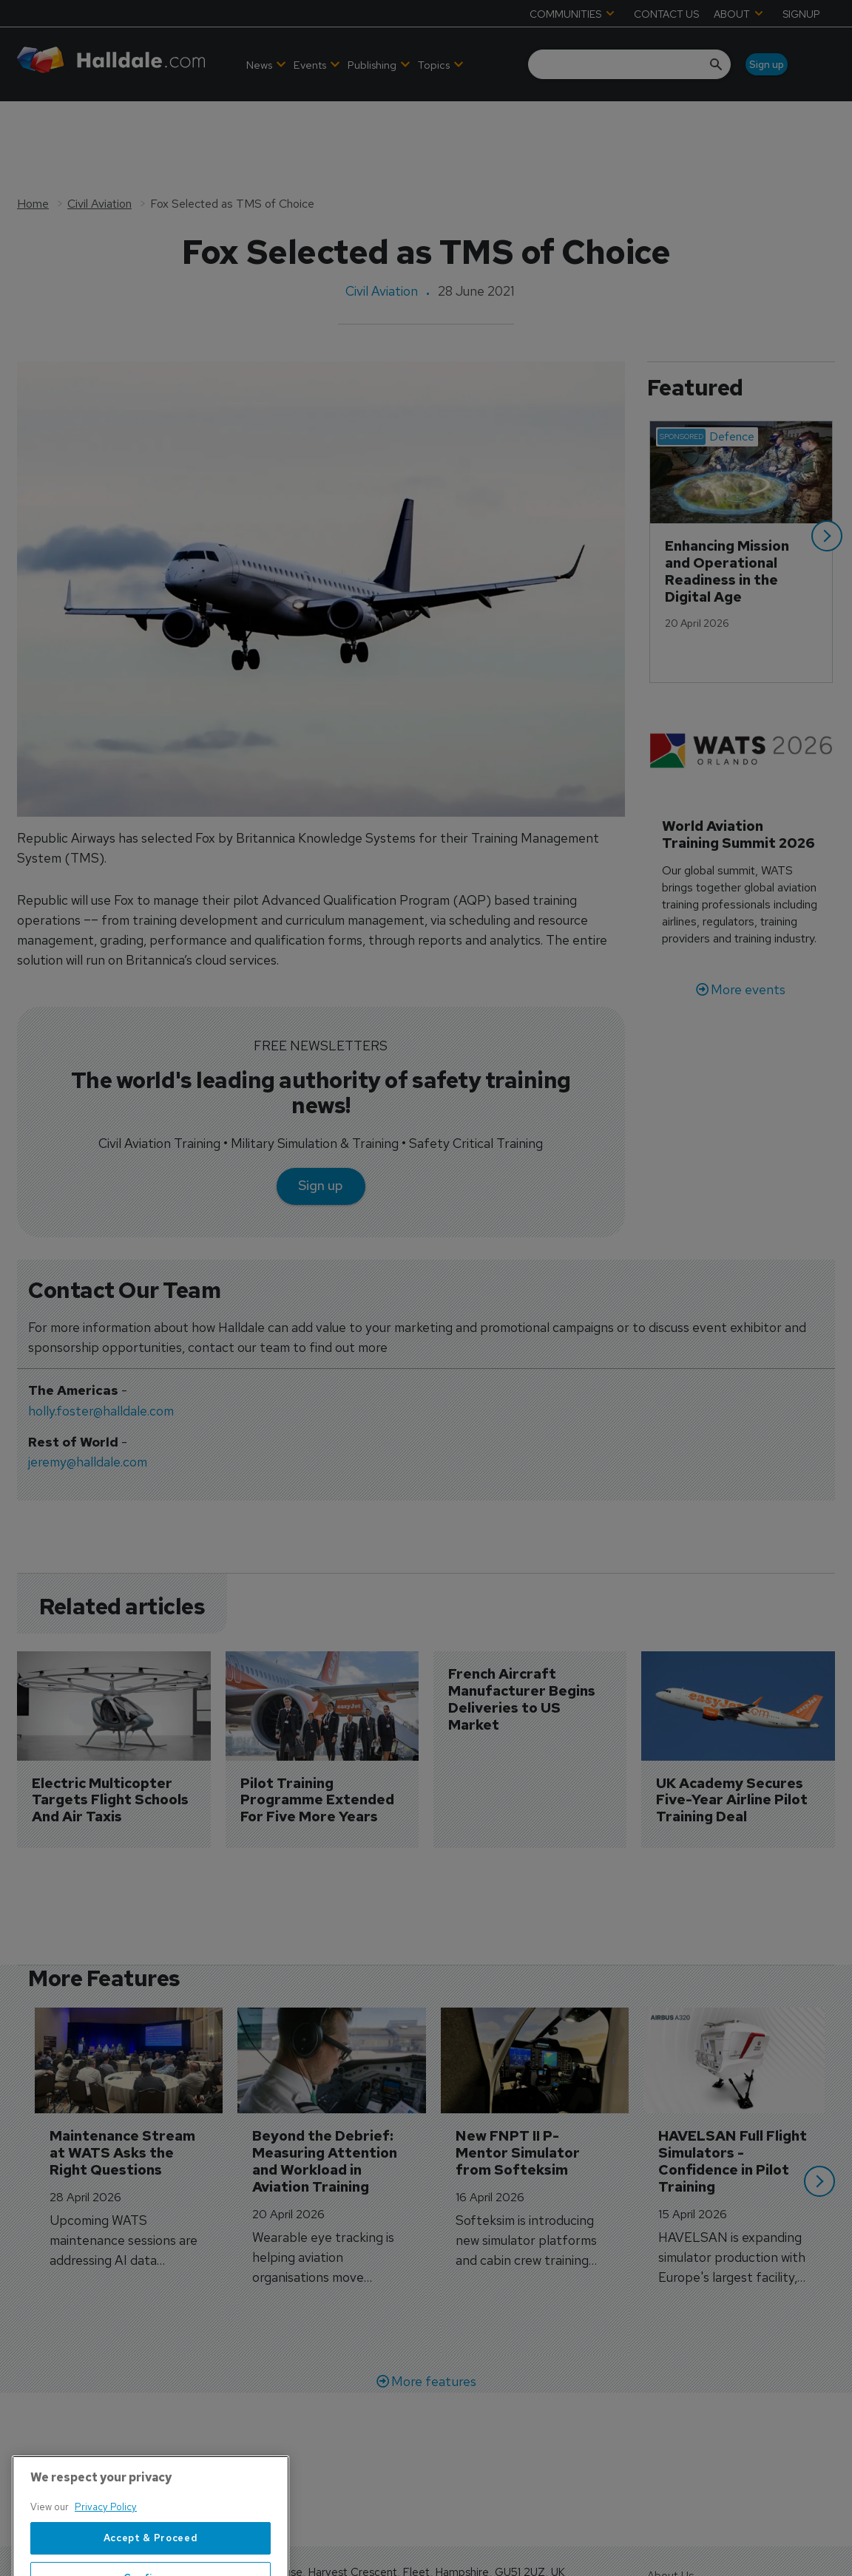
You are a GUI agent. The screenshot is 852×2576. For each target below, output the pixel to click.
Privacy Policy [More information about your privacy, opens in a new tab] (106, 2557)
